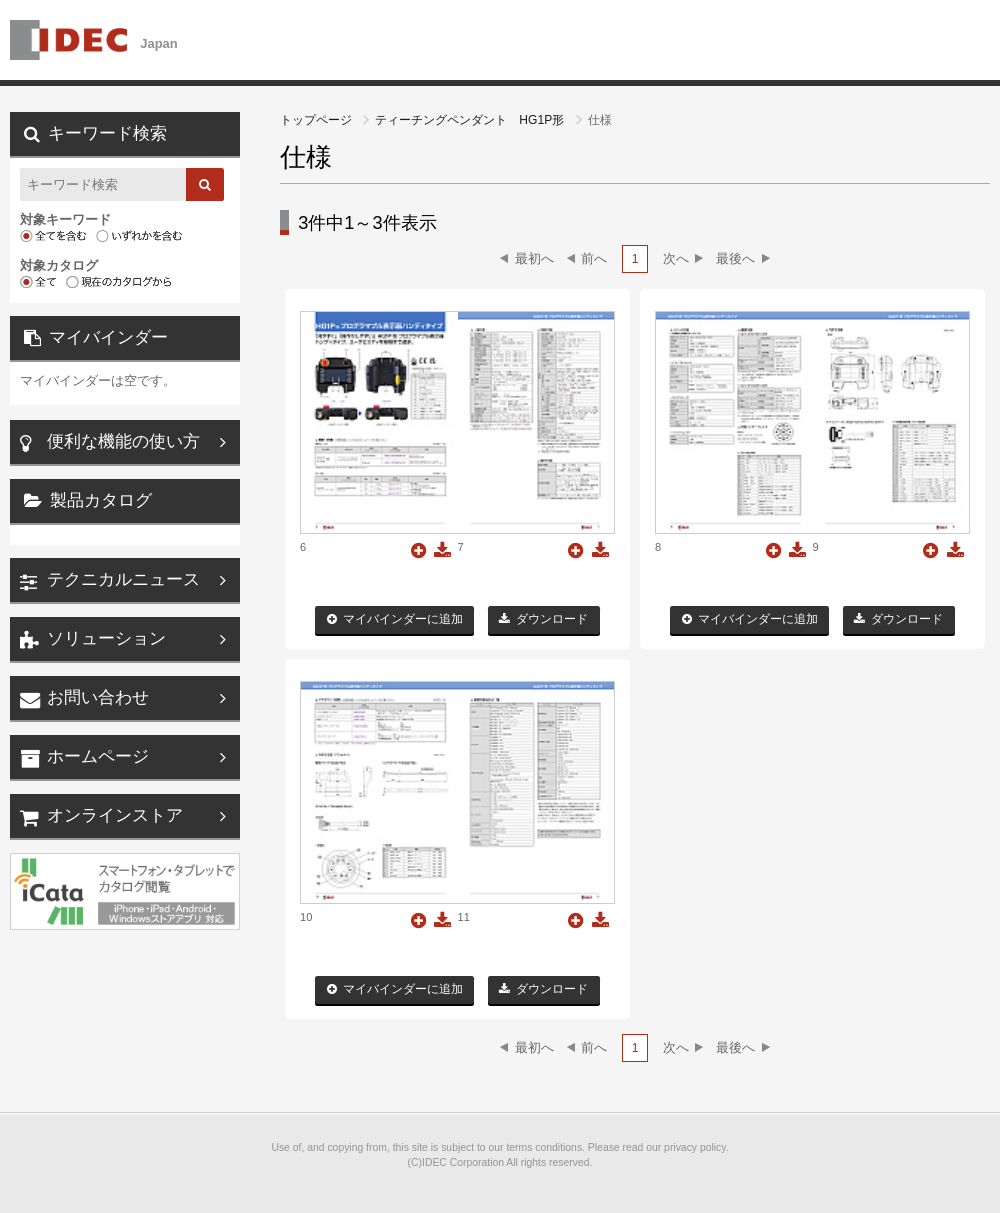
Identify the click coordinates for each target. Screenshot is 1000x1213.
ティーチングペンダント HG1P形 (471, 120)
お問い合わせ (98, 697)
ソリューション (106, 638)
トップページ (317, 120)
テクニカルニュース (123, 579)
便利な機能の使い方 (123, 441)
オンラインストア (115, 815)
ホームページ (98, 756)
